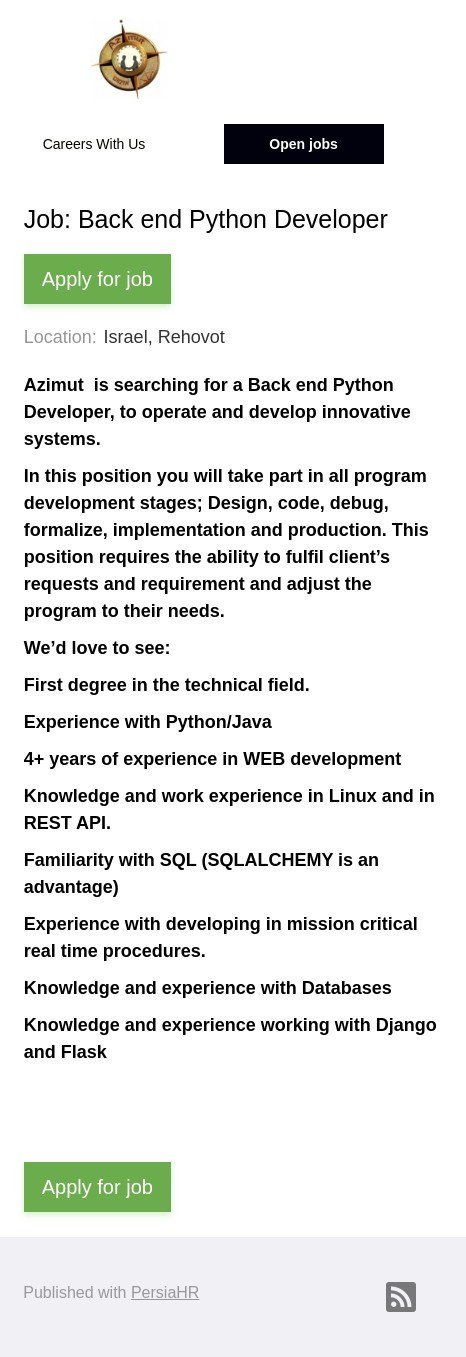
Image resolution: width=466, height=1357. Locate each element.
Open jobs (303, 144)
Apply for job (97, 279)
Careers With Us (94, 144)
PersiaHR (165, 1292)
